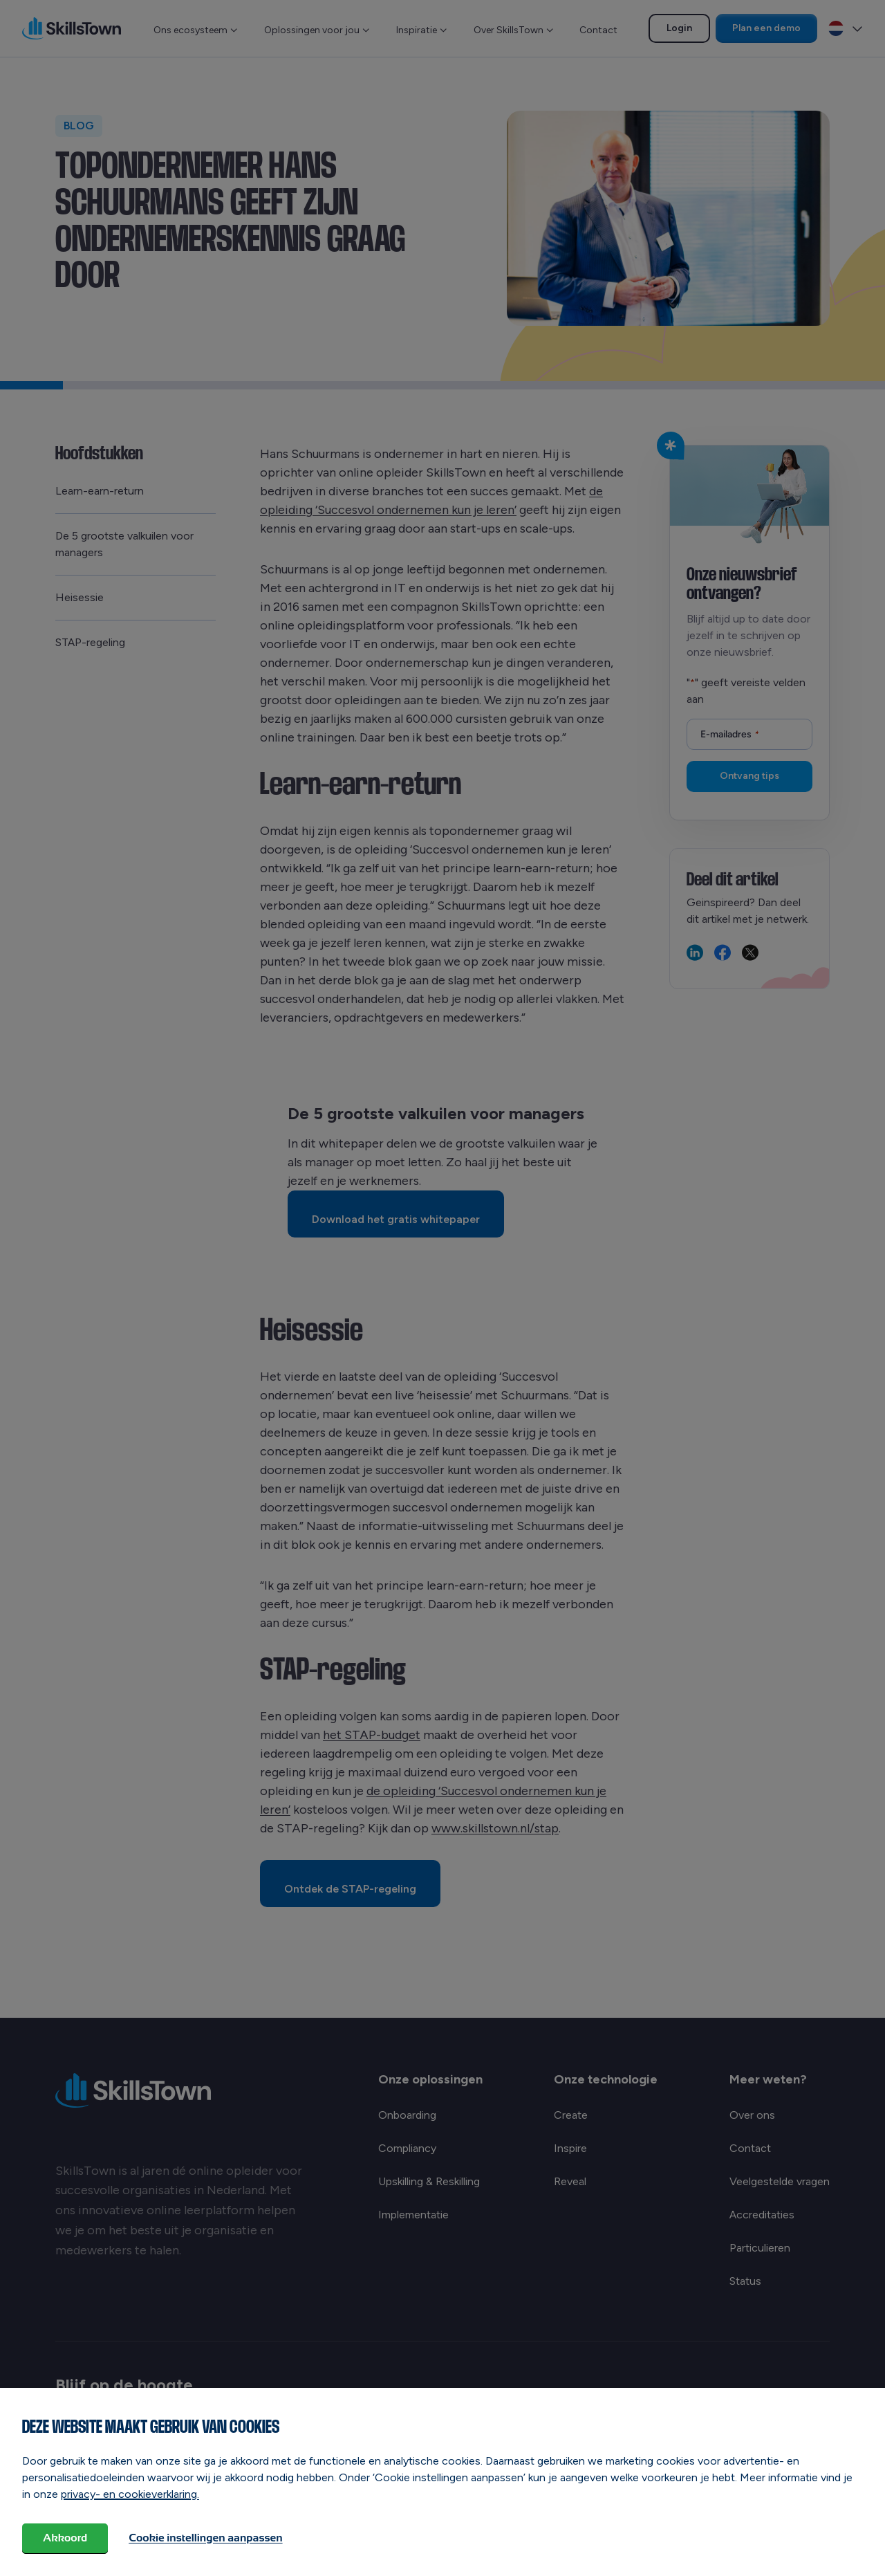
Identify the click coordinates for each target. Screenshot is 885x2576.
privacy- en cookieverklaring (129, 2494)
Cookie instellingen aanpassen (205, 2537)
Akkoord (65, 2537)
